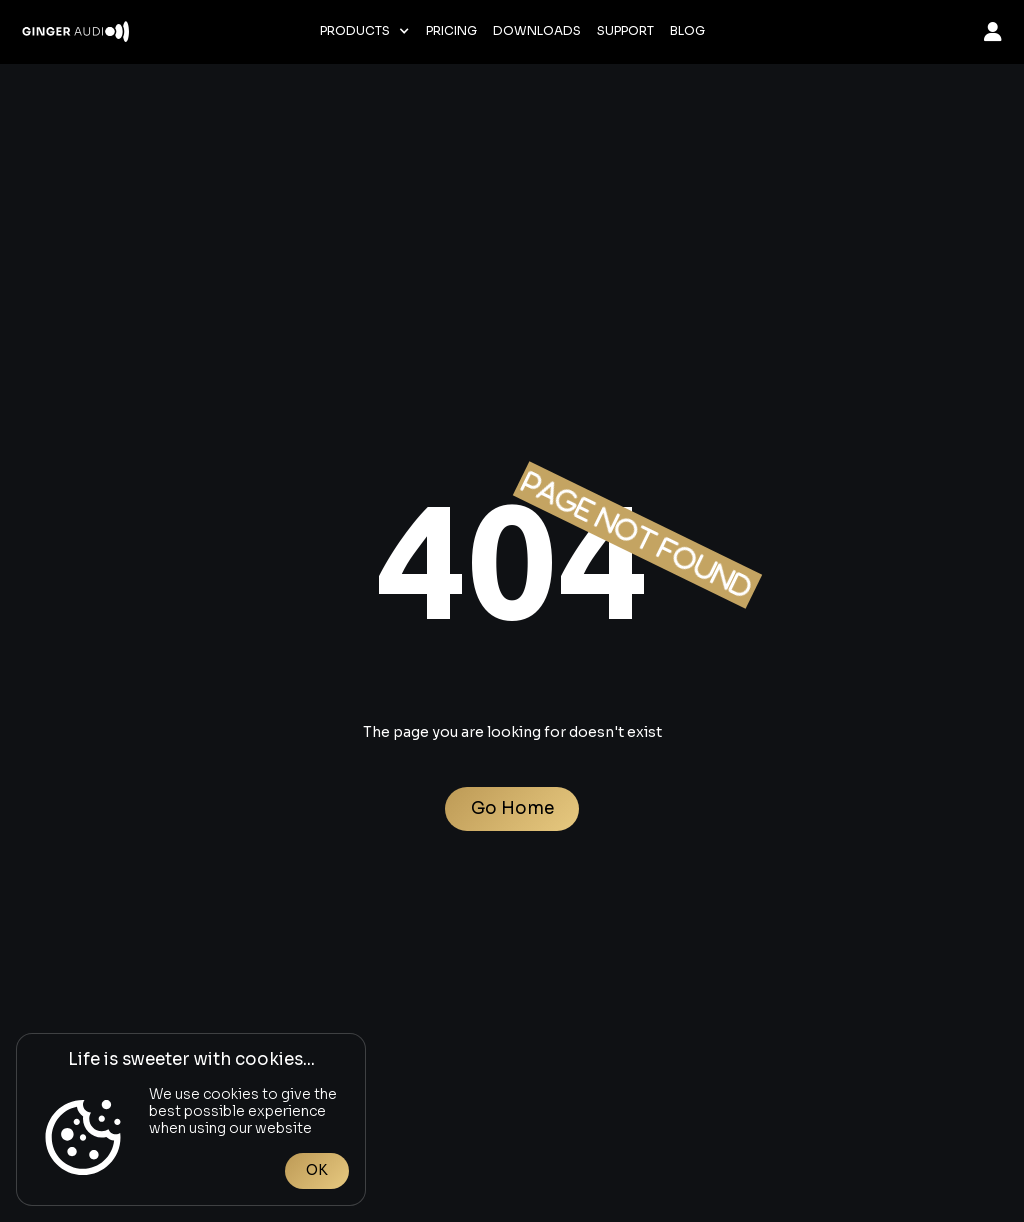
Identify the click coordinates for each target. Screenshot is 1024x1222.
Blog (687, 31)
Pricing (451, 31)
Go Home (512, 808)
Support (625, 31)
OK (317, 1170)
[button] (365, 31)
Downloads (537, 31)
